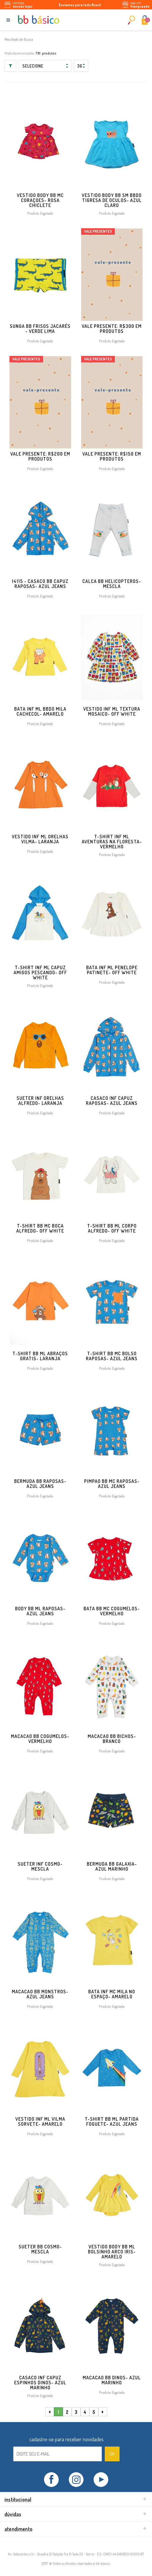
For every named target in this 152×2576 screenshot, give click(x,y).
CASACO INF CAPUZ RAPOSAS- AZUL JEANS (112, 1100)
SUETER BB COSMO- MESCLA (40, 2249)
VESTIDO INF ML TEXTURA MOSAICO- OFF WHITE (111, 711)
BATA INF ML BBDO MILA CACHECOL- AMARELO (40, 711)
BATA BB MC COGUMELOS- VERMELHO (112, 1611)
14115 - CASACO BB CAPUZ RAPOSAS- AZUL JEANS (40, 583)
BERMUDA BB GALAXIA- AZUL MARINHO (112, 1866)
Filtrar (10, 66)
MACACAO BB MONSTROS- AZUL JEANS (40, 1994)
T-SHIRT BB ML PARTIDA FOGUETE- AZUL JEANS (112, 2121)
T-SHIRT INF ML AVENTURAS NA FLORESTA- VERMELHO (112, 842)
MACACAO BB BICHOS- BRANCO (112, 1738)
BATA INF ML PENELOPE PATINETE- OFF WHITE (112, 970)
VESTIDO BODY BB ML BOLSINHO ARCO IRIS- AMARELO (112, 2252)
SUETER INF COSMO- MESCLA (40, 1866)
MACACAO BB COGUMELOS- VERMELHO (40, 1738)
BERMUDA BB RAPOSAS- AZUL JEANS (40, 1483)
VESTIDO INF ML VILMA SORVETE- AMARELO (40, 2121)
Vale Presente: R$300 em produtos (112, 328)
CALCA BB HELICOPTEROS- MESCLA (111, 583)
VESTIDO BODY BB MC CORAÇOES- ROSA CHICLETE (40, 200)
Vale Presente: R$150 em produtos (111, 456)
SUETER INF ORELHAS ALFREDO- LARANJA (40, 1100)
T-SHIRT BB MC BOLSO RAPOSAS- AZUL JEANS (112, 1356)
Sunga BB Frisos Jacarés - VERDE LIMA (40, 328)
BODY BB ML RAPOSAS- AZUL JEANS (40, 1611)
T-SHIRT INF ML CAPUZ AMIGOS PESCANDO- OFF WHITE (40, 972)
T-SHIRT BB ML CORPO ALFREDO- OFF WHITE (112, 1228)
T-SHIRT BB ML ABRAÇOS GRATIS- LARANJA (40, 1356)
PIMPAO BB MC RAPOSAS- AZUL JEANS (112, 1483)
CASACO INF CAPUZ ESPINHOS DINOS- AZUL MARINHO (40, 2383)
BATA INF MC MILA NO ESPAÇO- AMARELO (111, 1994)
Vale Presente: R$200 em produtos (40, 456)
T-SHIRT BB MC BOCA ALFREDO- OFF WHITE (40, 1228)
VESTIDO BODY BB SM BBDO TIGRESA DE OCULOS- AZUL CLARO (112, 200)
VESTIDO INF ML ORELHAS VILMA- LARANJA (40, 839)
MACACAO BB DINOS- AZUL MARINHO (112, 2380)
